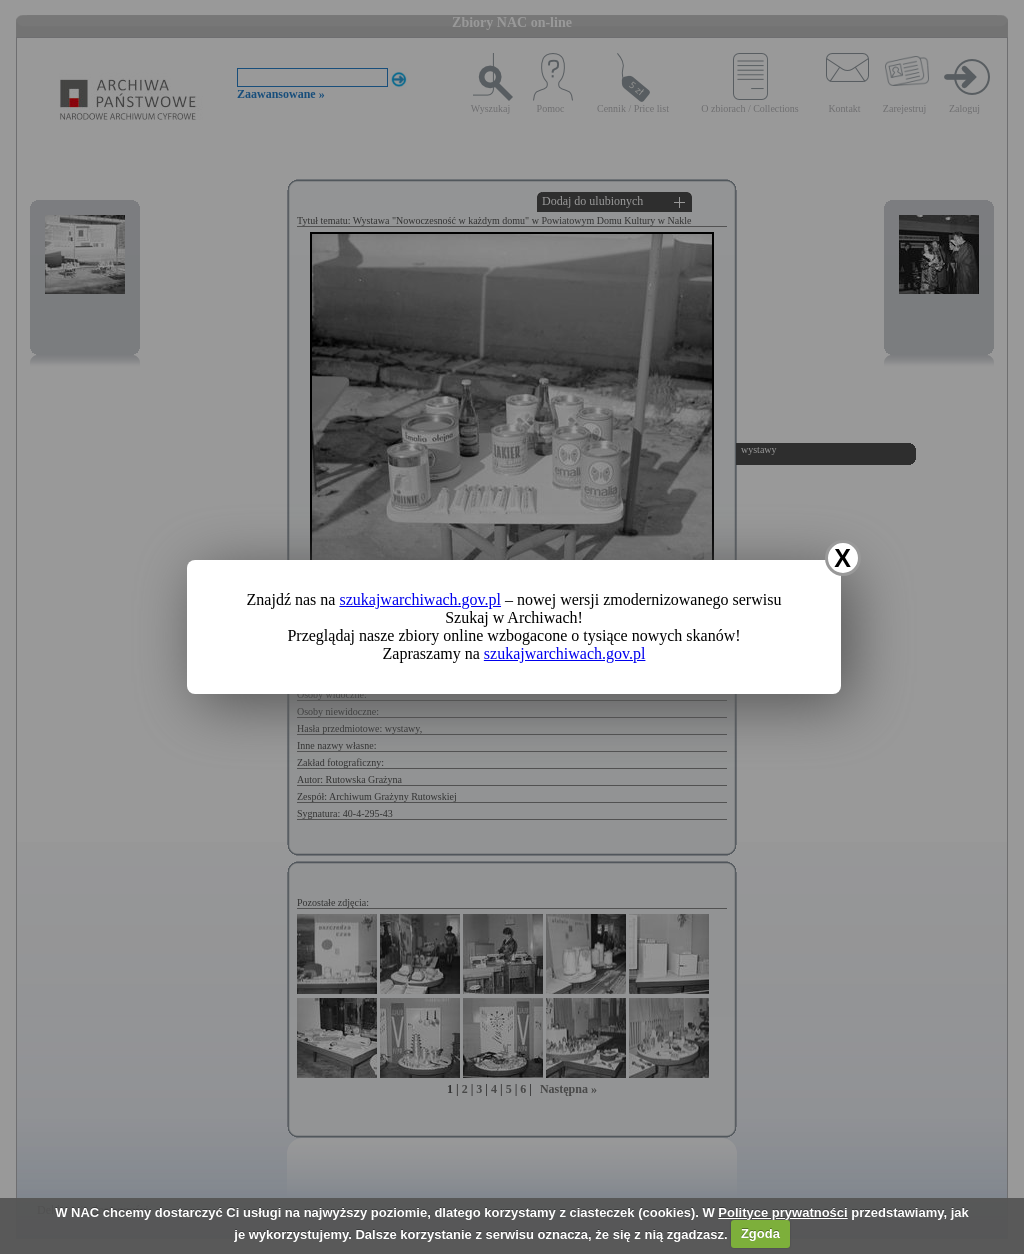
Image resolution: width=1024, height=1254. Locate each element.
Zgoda (760, 1233)
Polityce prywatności (782, 1212)
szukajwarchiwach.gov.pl (420, 599)
